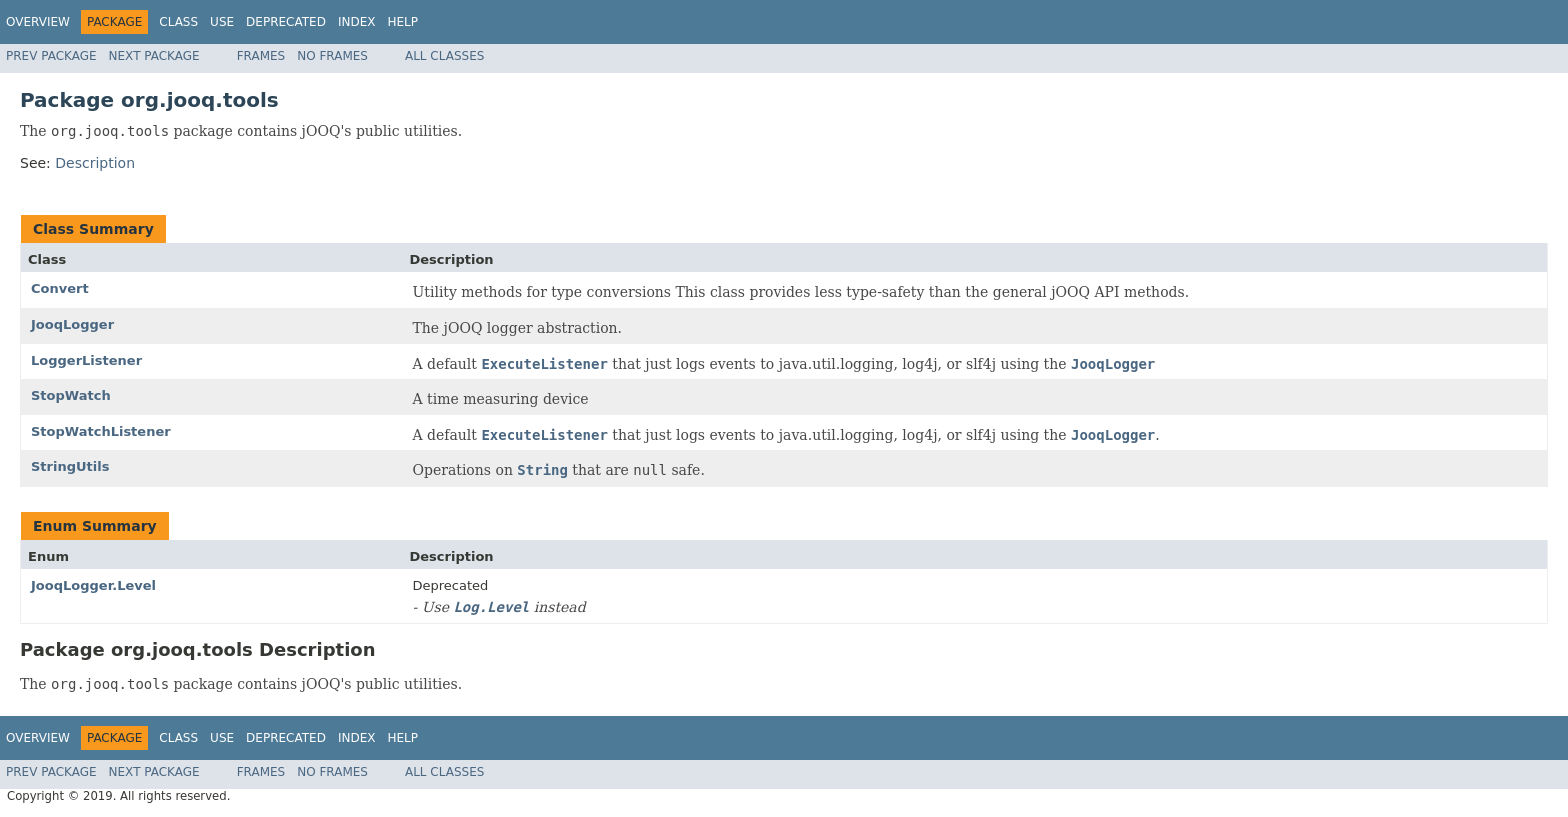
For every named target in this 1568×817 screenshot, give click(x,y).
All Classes (444, 56)
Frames (261, 56)
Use (222, 22)
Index (357, 22)
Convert (60, 288)
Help (402, 22)
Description (95, 163)
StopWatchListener (101, 431)
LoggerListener (86, 360)
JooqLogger (72, 324)
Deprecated (286, 22)
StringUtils (70, 466)
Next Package (154, 56)
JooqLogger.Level (93, 585)
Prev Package (51, 56)
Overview (38, 22)
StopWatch (71, 395)
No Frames (332, 56)
